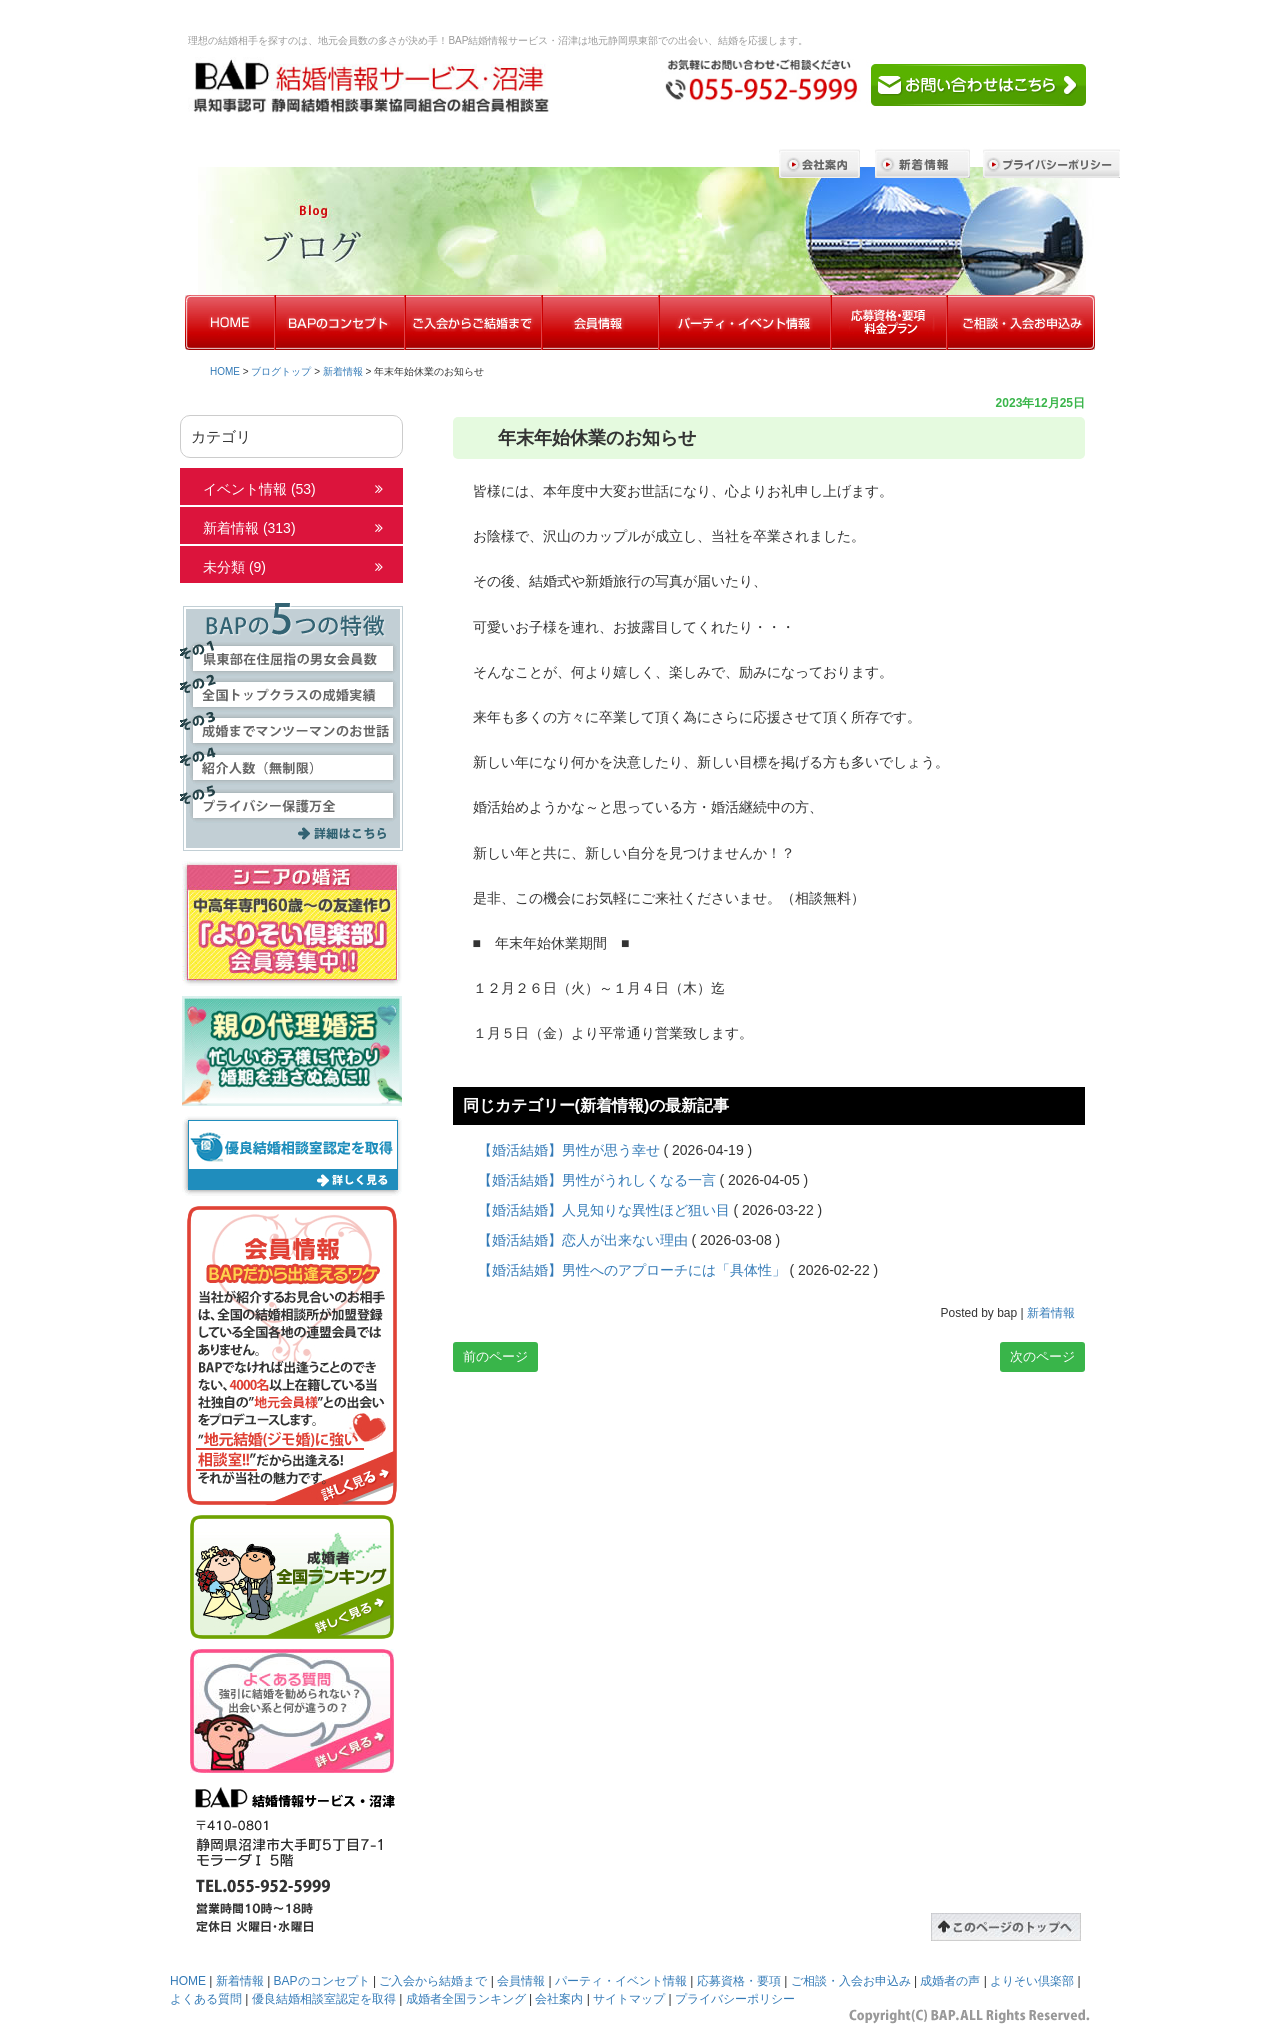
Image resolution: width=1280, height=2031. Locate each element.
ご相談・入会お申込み (851, 1981)
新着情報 (343, 371)
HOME (225, 371)
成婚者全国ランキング (466, 1999)
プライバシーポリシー (735, 1999)
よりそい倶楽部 (1032, 1981)
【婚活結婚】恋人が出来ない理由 (583, 1240)
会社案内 (559, 1999)
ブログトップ (281, 371)
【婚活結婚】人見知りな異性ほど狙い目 (604, 1210)
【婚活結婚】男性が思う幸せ (569, 1150)
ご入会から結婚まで (433, 1981)
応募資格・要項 (739, 1981)
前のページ (495, 1356)
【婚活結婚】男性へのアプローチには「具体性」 (632, 1270)
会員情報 (521, 1981)
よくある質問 (206, 1999)
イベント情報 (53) (259, 489)
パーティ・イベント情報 (621, 1981)
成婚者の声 (950, 1981)
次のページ (1042, 1356)
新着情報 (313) (249, 528)
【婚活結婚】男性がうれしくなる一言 (597, 1180)
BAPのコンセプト (322, 1981)
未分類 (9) (234, 567)
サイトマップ (629, 1999)
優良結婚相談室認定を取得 (324, 1999)
